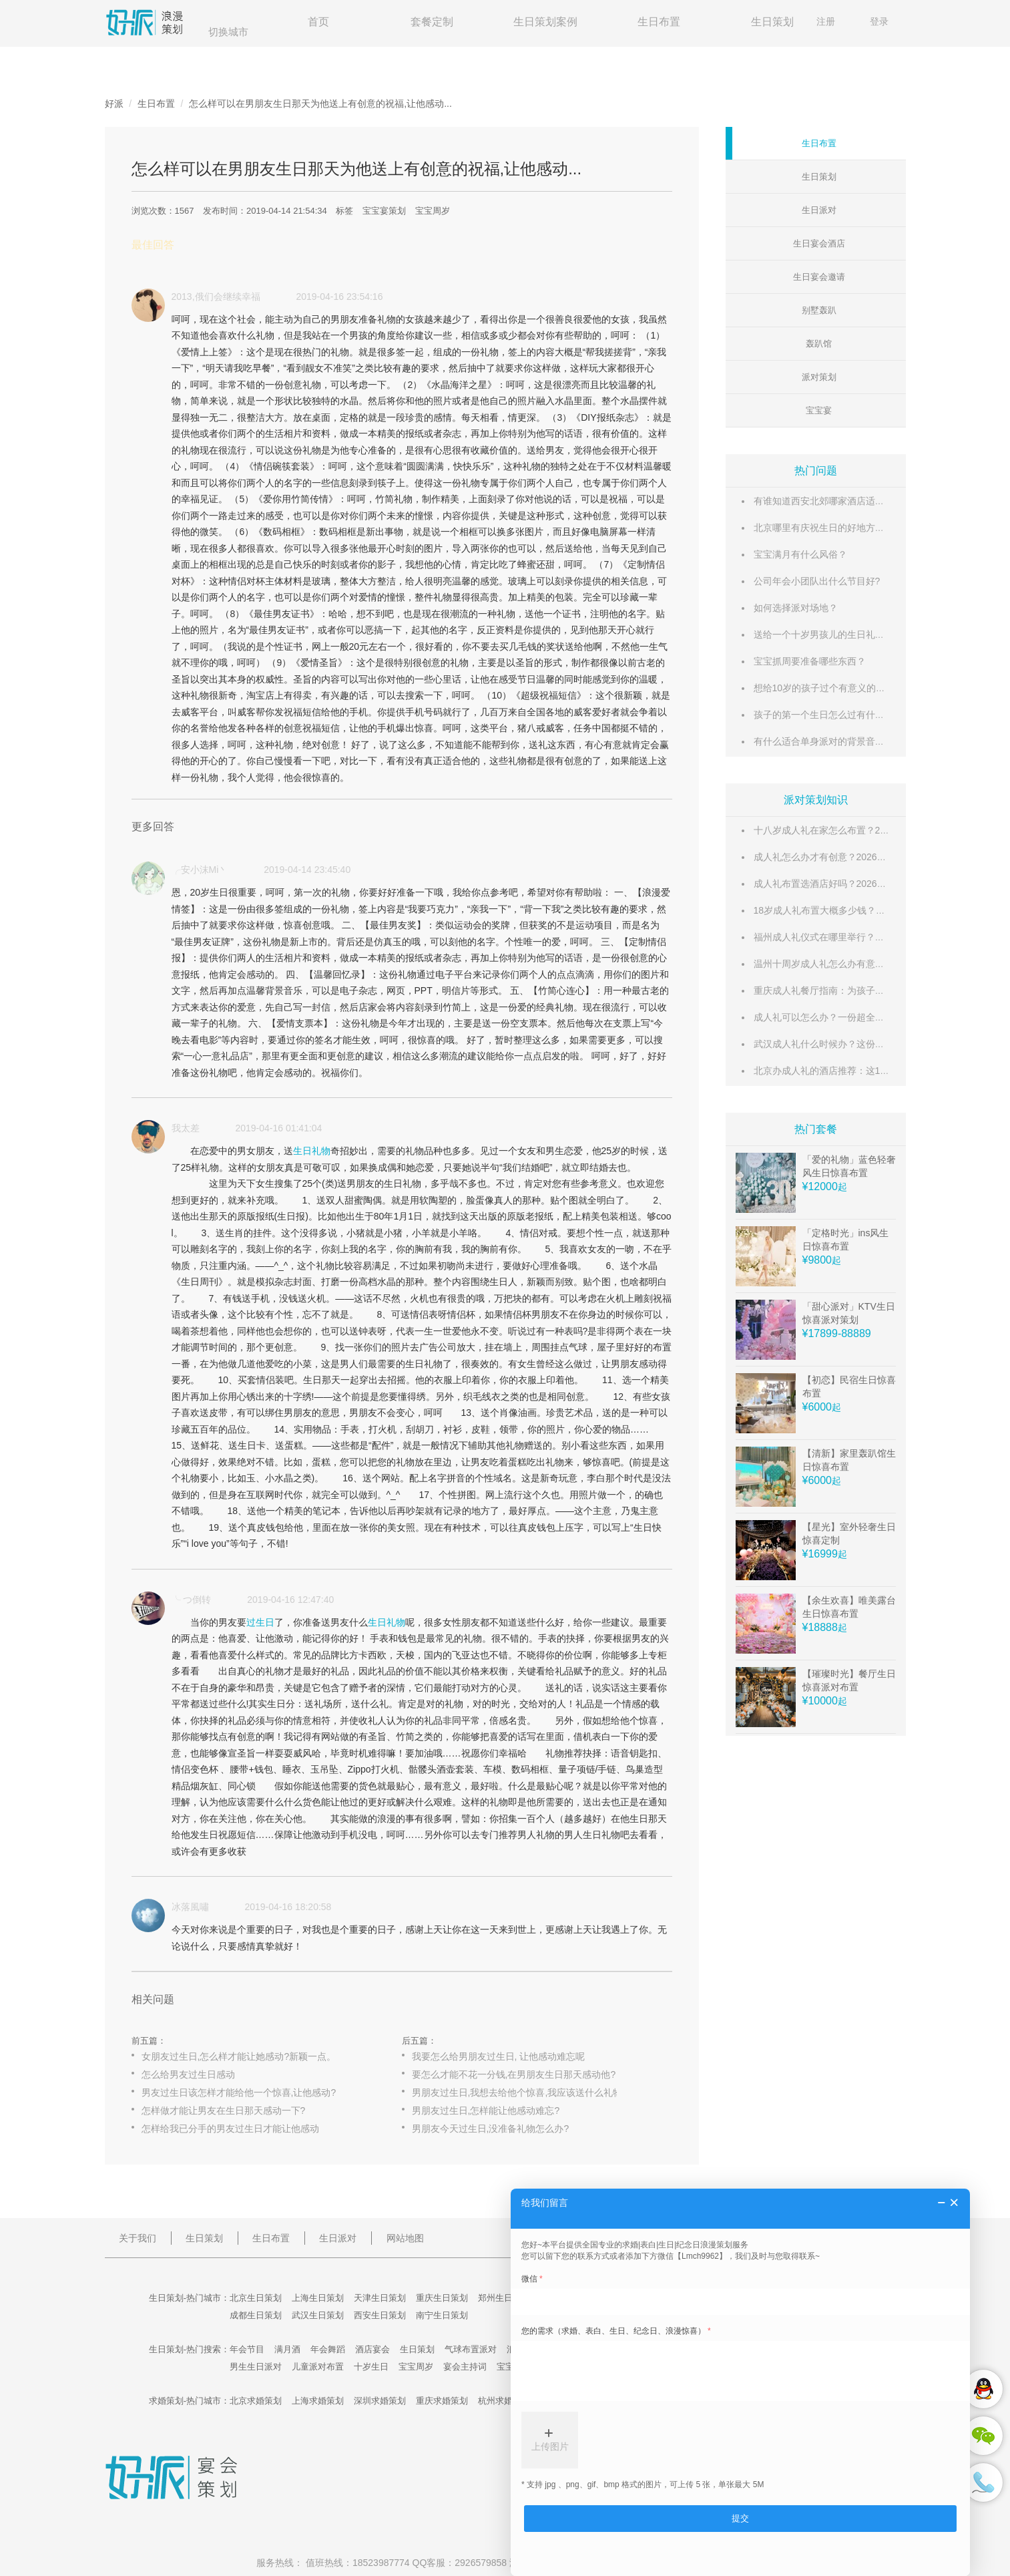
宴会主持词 (465, 2367)
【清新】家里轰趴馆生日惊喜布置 (849, 1460)
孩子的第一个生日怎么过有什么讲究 (828, 714)
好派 (114, 103)
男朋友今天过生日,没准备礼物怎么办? (490, 2128)
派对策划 (819, 377)
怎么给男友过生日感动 (188, 2074)
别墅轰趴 (819, 310)
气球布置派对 (471, 2349)
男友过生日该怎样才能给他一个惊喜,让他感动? (239, 2092)
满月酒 (287, 2349)
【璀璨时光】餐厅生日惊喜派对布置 (849, 1680)
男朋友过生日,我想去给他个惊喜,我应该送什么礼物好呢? (529, 2092)
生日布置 (659, 21)
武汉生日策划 (318, 2315)
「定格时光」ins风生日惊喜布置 (845, 1240)
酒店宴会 (372, 2349)
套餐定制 (432, 21)
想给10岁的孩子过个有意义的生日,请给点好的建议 (858, 688)
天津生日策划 (380, 2298)
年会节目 (247, 2349)
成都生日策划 (256, 2315)
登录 (879, 21)
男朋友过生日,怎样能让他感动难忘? (486, 2110)
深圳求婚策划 (380, 2401)
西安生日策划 (380, 2315)
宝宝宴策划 (384, 211)
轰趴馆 (819, 344)
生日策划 (772, 21)
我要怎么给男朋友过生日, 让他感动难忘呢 (498, 2056)
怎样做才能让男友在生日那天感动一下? (224, 2110)
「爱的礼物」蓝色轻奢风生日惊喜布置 (849, 1166)
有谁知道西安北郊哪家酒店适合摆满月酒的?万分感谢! (865, 501)
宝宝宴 (819, 410)
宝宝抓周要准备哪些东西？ (810, 661)
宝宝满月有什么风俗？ (800, 554)
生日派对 (819, 210)
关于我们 (137, 2238)
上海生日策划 (318, 2298)
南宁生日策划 (442, 2315)
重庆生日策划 (442, 2298)
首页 (318, 21)
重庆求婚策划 (442, 2401)
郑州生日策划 (504, 2298)
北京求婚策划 (256, 2401)
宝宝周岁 (432, 211)
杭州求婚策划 (504, 2401)
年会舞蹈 (327, 2349)
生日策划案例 (545, 21)
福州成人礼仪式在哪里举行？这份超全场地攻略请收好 (866, 937)
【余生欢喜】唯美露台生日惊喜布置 (849, 1607)
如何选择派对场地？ (796, 607)
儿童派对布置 (318, 2367)
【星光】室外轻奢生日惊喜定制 (849, 1533)
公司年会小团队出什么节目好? (817, 581)
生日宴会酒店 (819, 243)
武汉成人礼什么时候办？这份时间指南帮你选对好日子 (866, 1044)
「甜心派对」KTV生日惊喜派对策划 (848, 1313)
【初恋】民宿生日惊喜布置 (849, 1386)
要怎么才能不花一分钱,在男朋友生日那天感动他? (514, 2074)
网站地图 (405, 2238)
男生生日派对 (256, 2367)
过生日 (260, 1622)
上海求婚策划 (318, 2401)
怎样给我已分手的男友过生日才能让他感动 (230, 2128)
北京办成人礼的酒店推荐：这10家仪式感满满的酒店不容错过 (880, 1070)
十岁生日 (371, 2367)
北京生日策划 (256, 2298)
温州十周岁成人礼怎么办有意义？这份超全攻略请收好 (866, 963)
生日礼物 (311, 1150)
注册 (825, 21)
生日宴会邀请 (819, 277)
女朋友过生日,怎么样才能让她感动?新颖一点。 (239, 2056)
